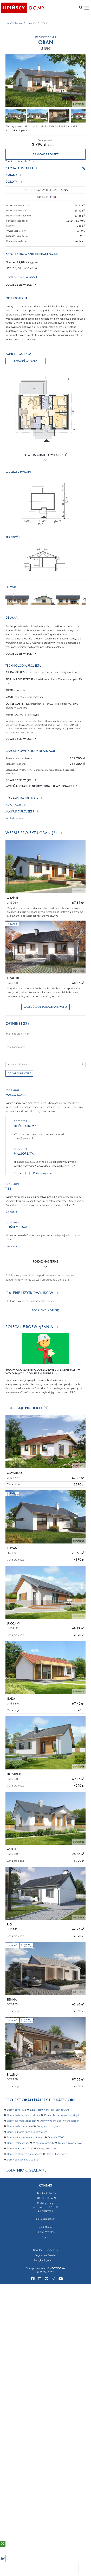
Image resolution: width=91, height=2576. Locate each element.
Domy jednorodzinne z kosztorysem (27, 2132)
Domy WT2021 (57, 2137)
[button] (45, 457)
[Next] (77, 81)
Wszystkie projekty (43, 2143)
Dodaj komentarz (19, 1073)
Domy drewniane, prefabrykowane (49, 2109)
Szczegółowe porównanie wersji (45, 1006)
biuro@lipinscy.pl (45, 2219)
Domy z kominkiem (56, 2154)
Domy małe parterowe (20, 2126)
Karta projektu (15, 818)
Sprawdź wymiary (25, 360)
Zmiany (11, 175)
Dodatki (11, 182)
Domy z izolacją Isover (70, 2143)
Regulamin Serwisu (45, 2255)
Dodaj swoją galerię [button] (45, 1310)
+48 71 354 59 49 (45, 2193)
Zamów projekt (45, 154)
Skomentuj (20, 1173)
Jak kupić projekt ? (19, 811)
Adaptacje (13, 805)
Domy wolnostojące (18, 2143)
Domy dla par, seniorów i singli (61, 2115)
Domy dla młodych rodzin (21, 2121)
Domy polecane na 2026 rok (23, 2159)
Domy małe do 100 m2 (20, 2148)
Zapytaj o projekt (19, 168)
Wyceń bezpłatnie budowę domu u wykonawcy (41, 786)
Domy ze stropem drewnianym (24, 2154)
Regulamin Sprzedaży (45, 2250)
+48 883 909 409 (45, 2198)
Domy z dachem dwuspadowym (25, 2137)
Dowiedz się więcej (20, 285)
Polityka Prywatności (45, 2260)
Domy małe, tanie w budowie (23, 2115)
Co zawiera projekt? (21, 798)
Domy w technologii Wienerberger (59, 2121)
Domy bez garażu (47, 2148)
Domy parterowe (16, 2109)
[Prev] (12, 81)
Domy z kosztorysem (48, 2126)
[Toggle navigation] (80, 8)
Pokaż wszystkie (42, 1173)
